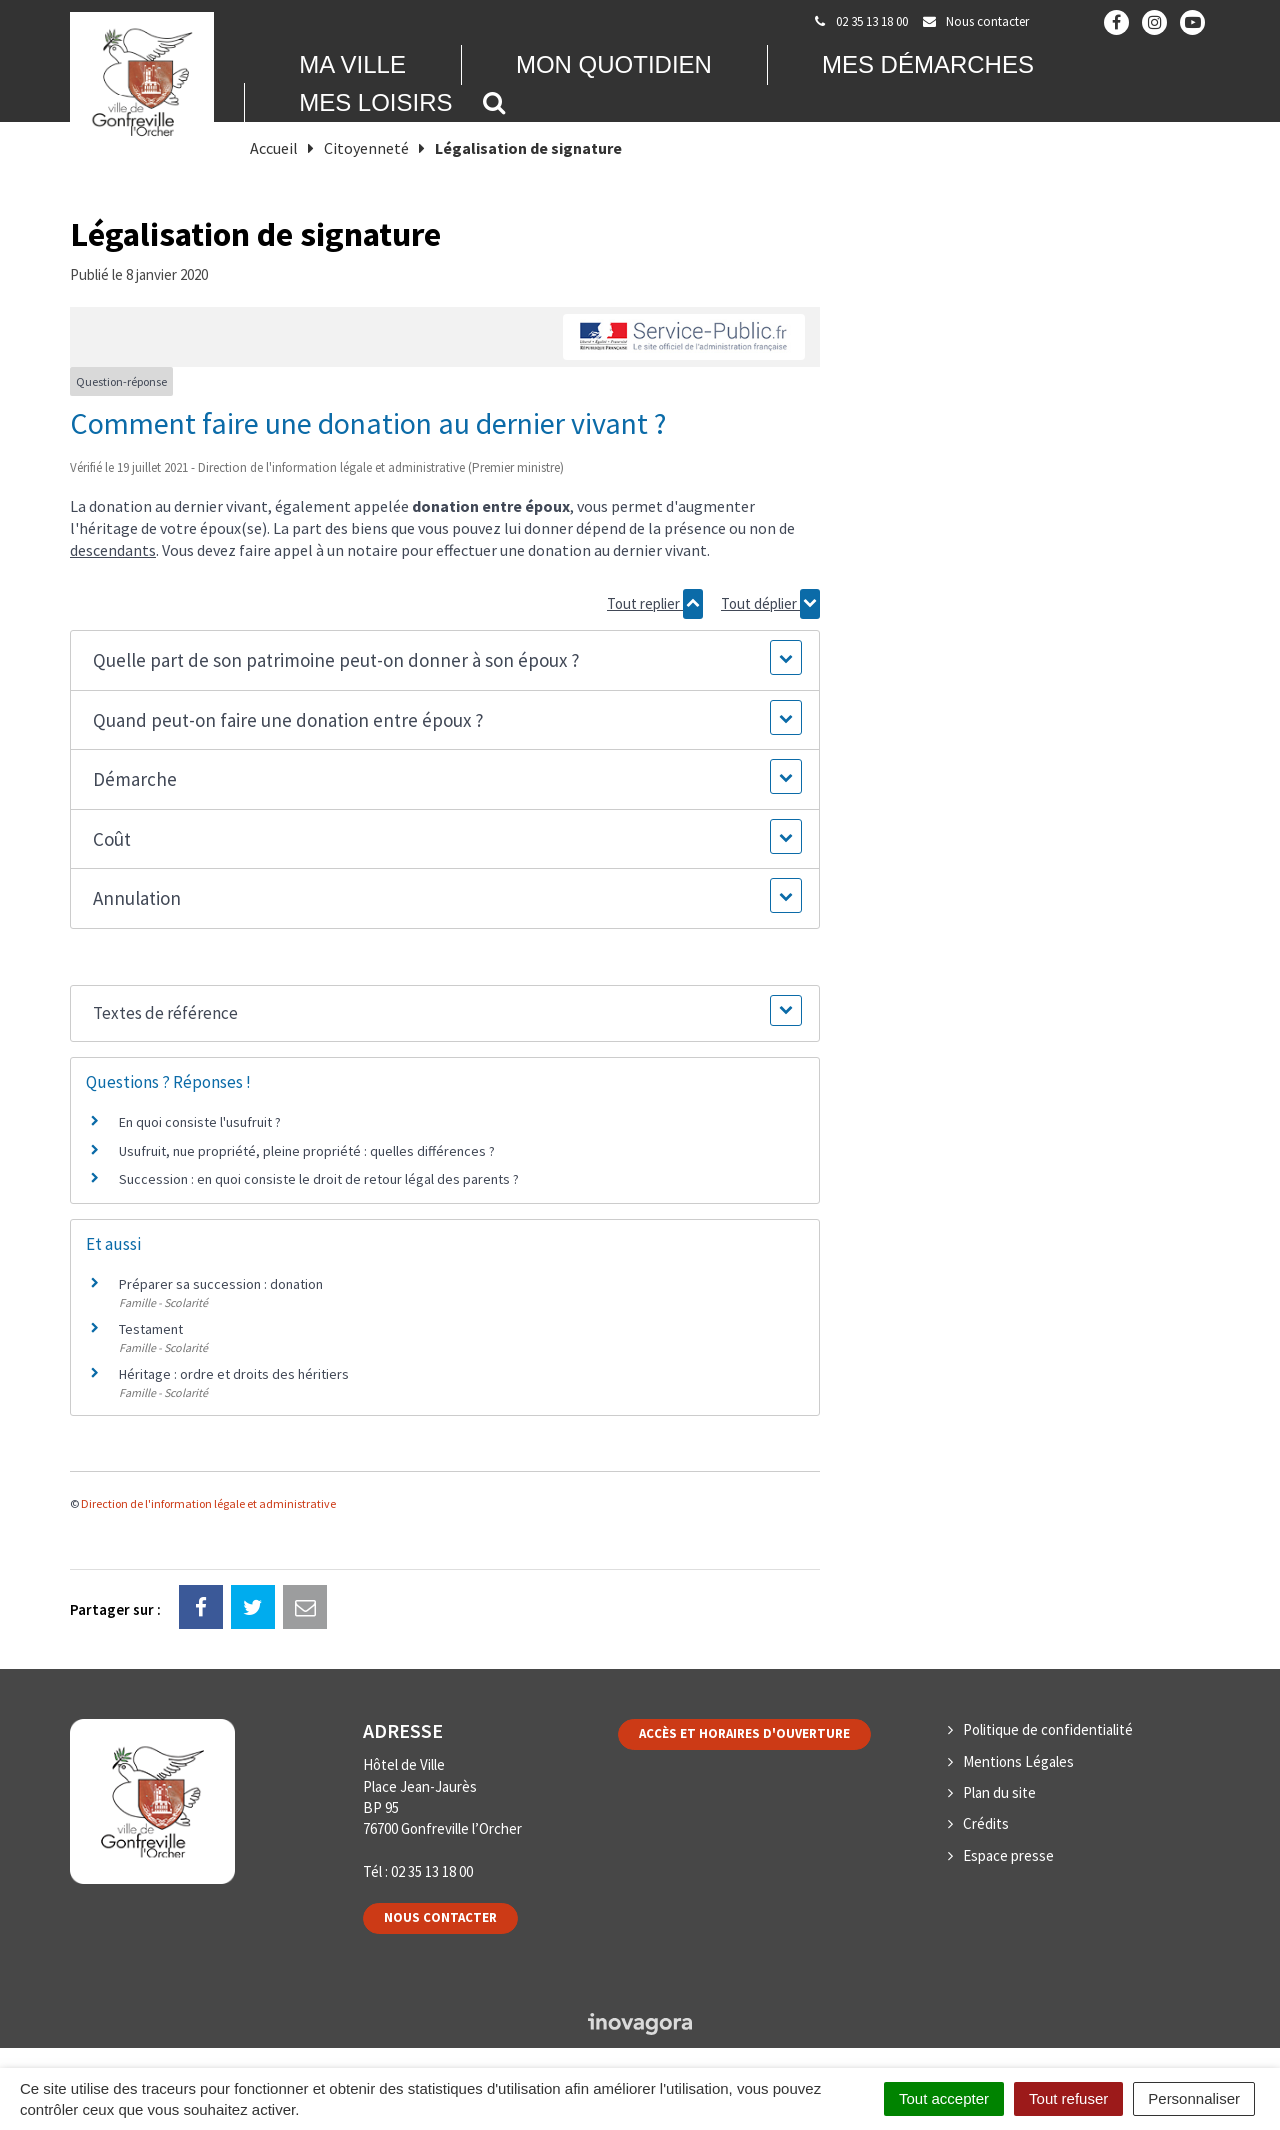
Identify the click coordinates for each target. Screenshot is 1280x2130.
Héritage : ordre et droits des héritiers (234, 1374)
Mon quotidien (614, 64)
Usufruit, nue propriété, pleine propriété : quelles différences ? (307, 1151)
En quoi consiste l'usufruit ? (200, 1122)
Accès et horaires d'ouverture (744, 1733)
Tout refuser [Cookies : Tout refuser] (1068, 2098)
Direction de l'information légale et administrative (208, 1503)
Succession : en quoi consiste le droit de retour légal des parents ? (319, 1179)
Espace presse (1008, 1855)
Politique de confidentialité (1048, 1729)
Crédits (986, 1823)
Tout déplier (770, 604)
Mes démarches (928, 64)
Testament (151, 1329)
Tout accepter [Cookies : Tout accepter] (944, 2098)
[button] (444, 660)
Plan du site (999, 1792)
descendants (113, 550)
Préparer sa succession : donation (221, 1284)
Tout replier (655, 604)
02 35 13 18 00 (432, 1871)
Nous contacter (440, 1917)
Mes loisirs (375, 102)
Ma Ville (352, 64)
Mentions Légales (1018, 1761)
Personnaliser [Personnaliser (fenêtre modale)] (1194, 2098)
